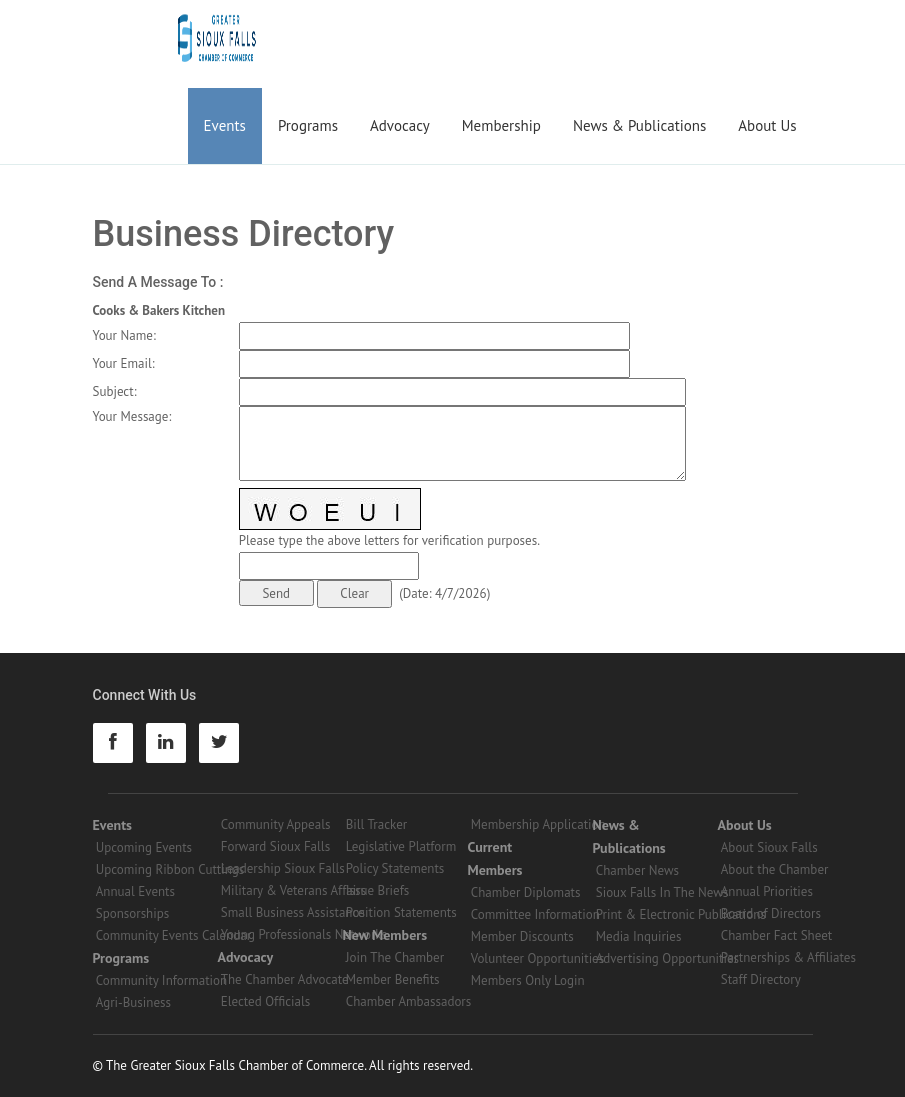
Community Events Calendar (173, 935)
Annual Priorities (767, 891)
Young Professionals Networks (304, 934)
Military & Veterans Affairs (293, 890)
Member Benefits (393, 979)
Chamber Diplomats (526, 892)
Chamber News (637, 870)
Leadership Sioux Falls (283, 868)
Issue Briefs (378, 890)
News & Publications (639, 125)
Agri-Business (133, 1002)
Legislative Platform (401, 846)
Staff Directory (761, 979)
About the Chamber (775, 869)
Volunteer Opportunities (537, 958)
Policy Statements (395, 868)
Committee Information (535, 914)
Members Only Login (528, 980)
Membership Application (538, 824)
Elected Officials (266, 1001)
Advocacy (400, 125)
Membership (501, 125)
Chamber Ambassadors (409, 1001)
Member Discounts (522, 936)
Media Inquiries (639, 936)
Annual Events (135, 891)
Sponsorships (132, 913)
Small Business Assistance (293, 912)
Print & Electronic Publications (681, 914)
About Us (767, 125)
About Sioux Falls (769, 847)
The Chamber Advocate (285, 979)
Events (225, 125)
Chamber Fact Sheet (776, 935)
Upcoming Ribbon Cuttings (170, 869)
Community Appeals (276, 824)
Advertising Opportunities (667, 958)
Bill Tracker (376, 824)
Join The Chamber (395, 957)
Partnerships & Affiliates (788, 957)
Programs (308, 125)
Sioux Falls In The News (662, 892)
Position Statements (401, 912)
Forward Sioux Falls (275, 846)
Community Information (161, 980)
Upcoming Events (144, 847)
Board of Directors (771, 913)
